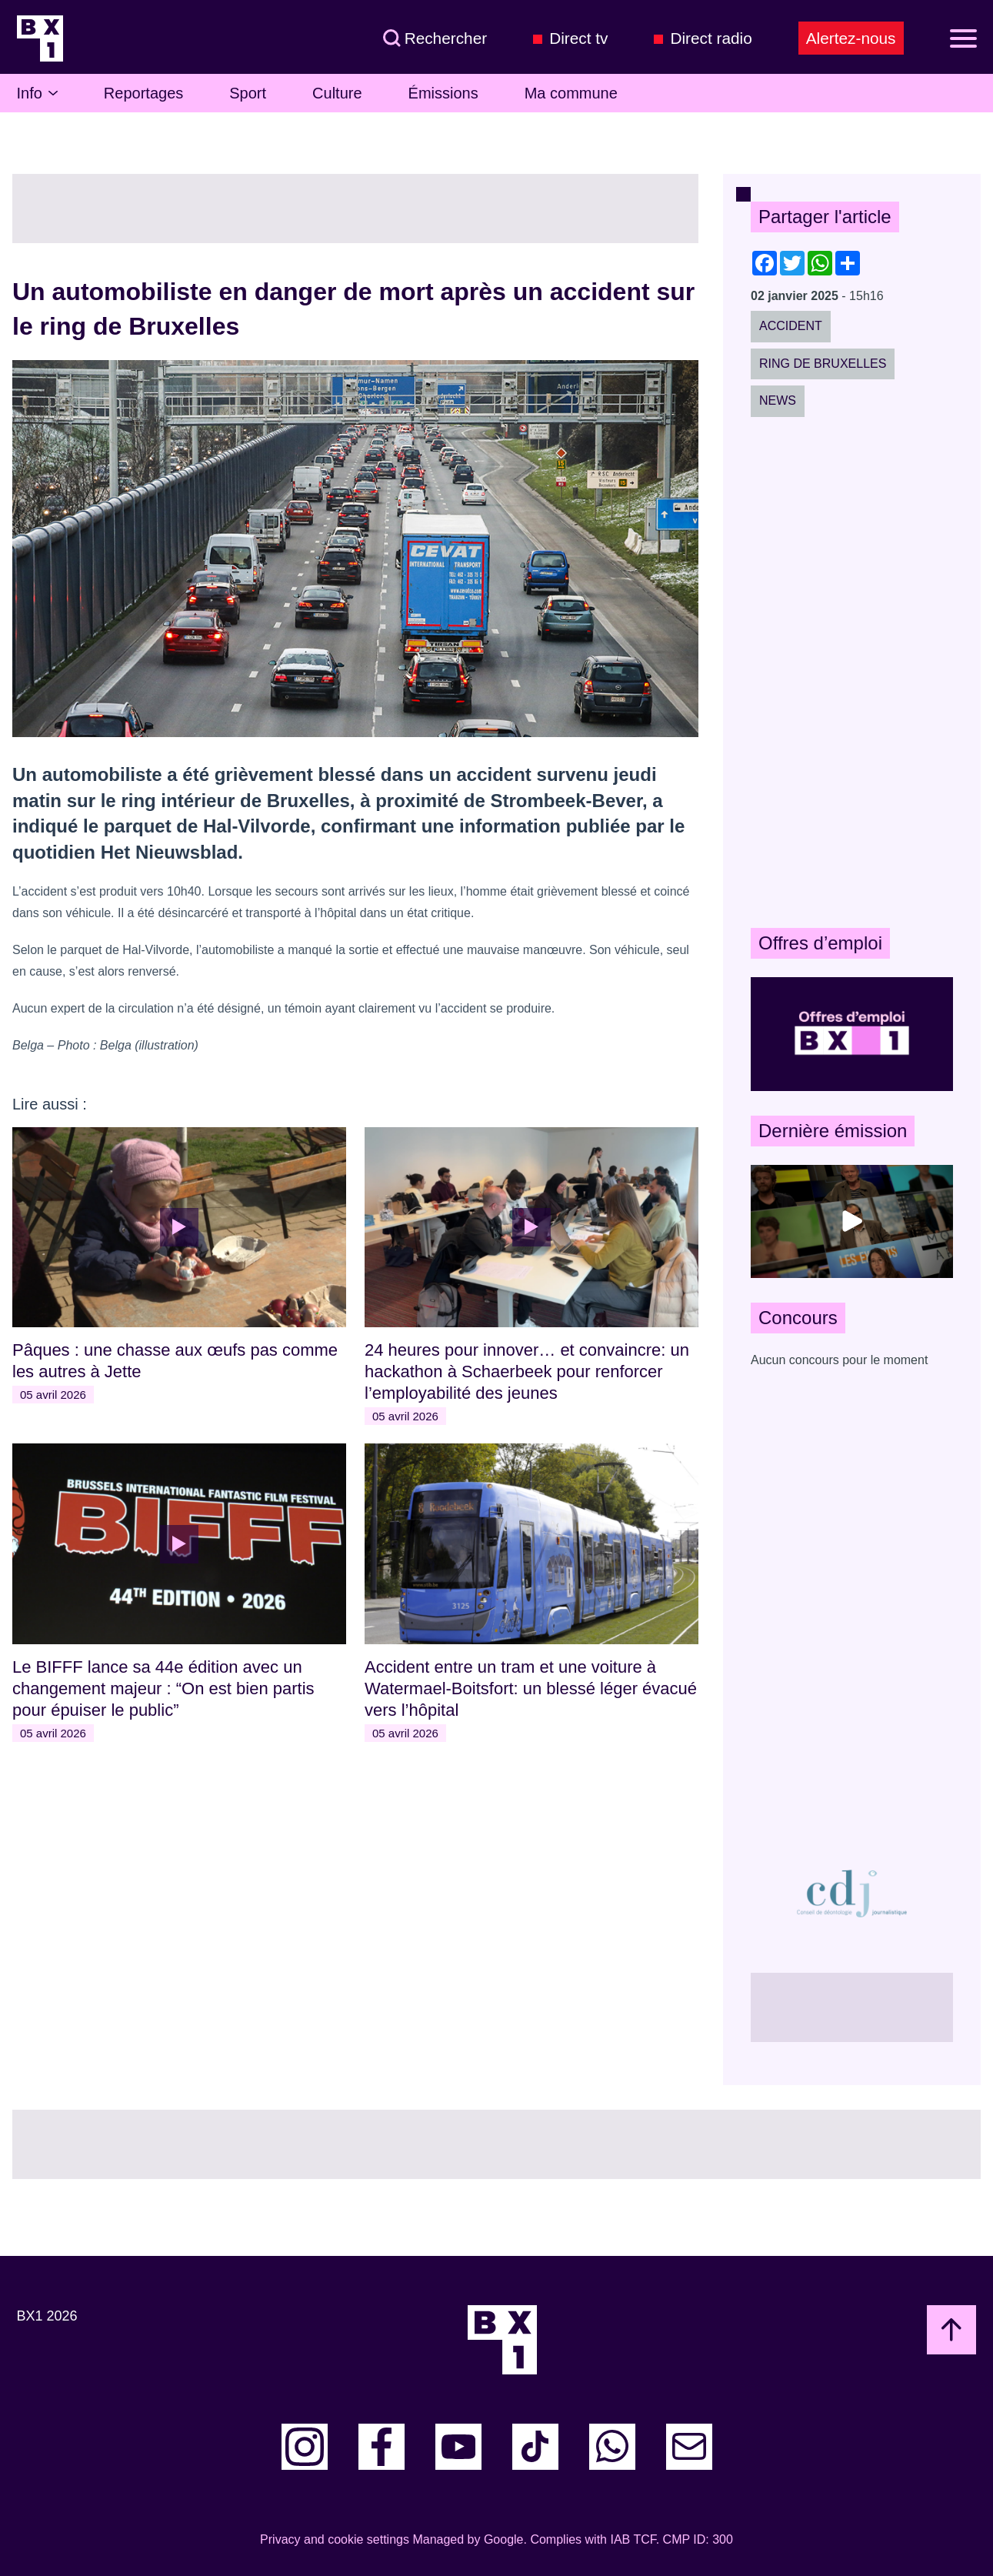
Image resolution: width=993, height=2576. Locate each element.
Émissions (443, 93)
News (777, 400)
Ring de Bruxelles (822, 363)
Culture (337, 93)
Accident (790, 325)
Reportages (143, 93)
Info (37, 93)
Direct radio (710, 38)
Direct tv (578, 38)
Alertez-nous (851, 38)
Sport (247, 93)
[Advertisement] (852, 672)
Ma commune (571, 93)
